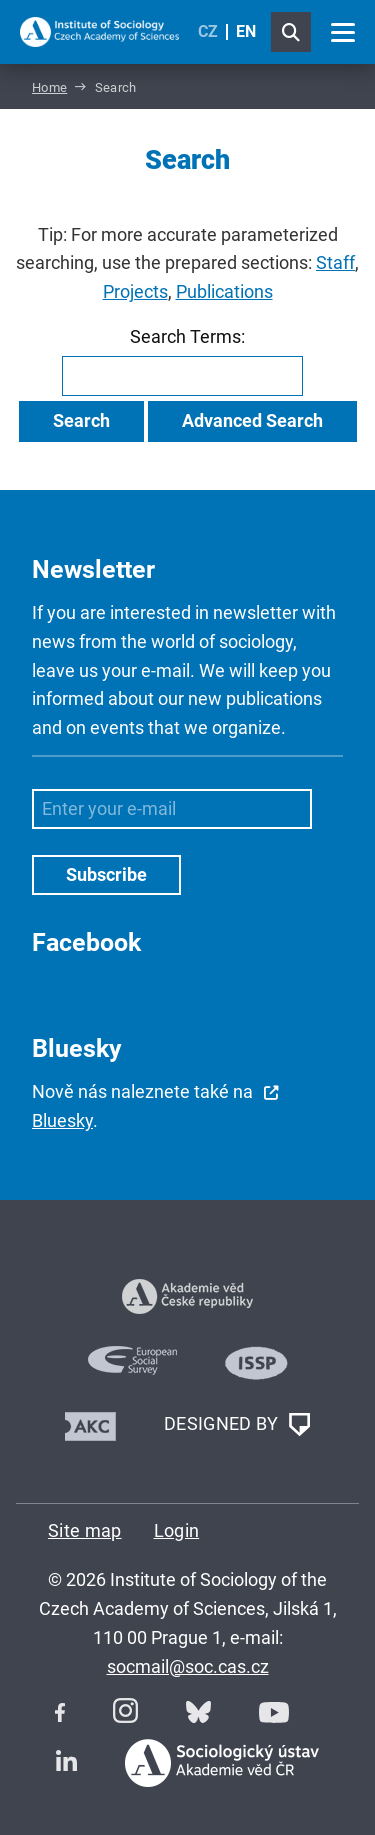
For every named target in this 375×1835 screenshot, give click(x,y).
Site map (85, 1530)
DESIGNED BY (237, 1425)
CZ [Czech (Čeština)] (208, 31)
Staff (335, 262)
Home (49, 87)
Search (81, 420)
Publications (224, 291)
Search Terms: (187, 336)
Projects (135, 291)
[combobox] (182, 376)
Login (177, 1530)
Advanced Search (252, 420)
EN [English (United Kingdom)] (246, 31)
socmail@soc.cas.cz (188, 1666)
